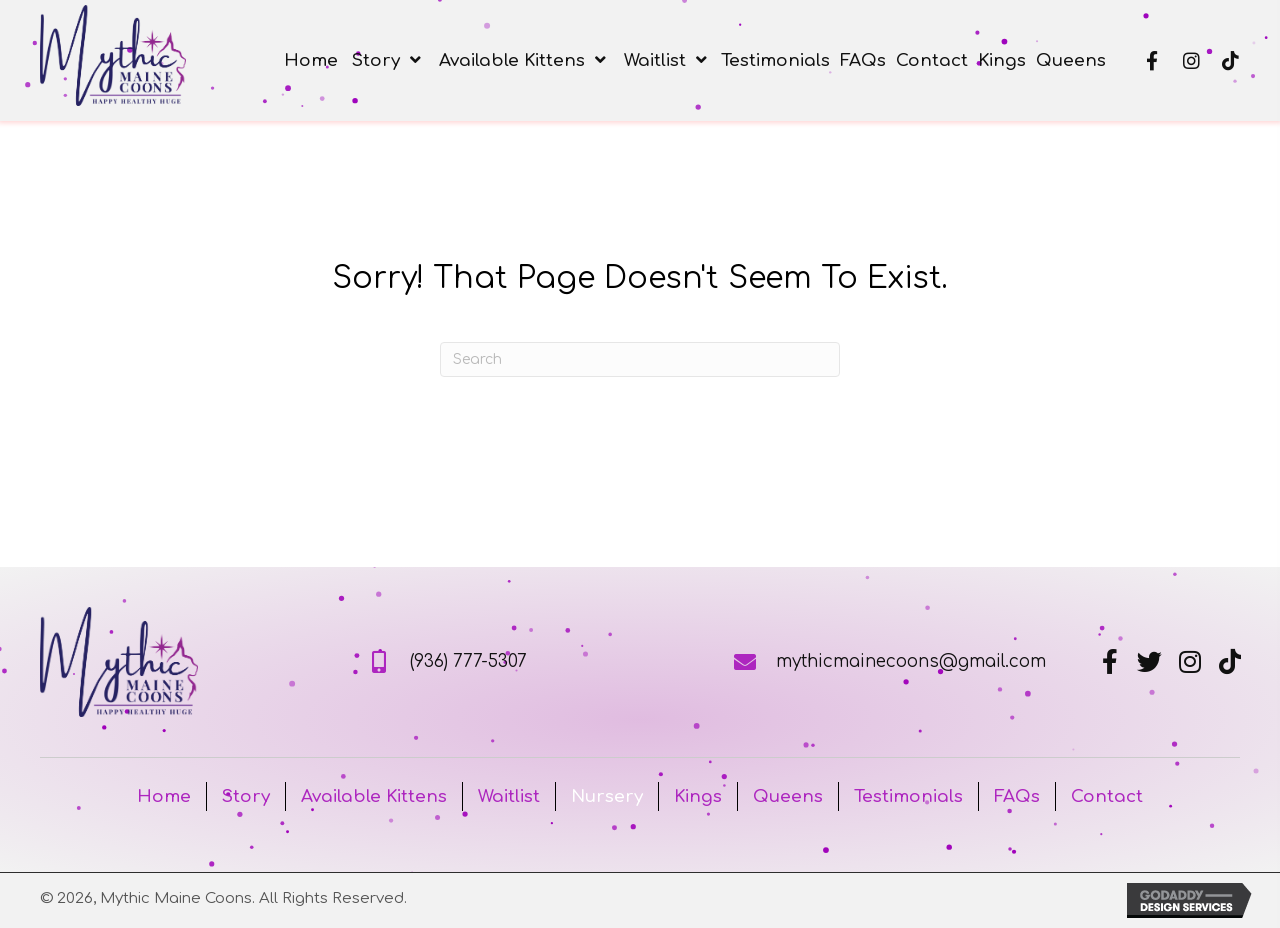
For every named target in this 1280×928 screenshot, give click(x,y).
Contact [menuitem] (1107, 796)
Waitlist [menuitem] (509, 796)
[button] (1152, 60)
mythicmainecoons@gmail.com (911, 661)
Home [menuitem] (164, 796)
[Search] (640, 359)
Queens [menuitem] (788, 796)
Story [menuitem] (246, 796)
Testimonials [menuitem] (908, 796)
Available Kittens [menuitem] (374, 796)
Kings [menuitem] (698, 796)
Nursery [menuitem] (607, 796)
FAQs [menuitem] (1017, 796)
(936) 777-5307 (468, 661)
